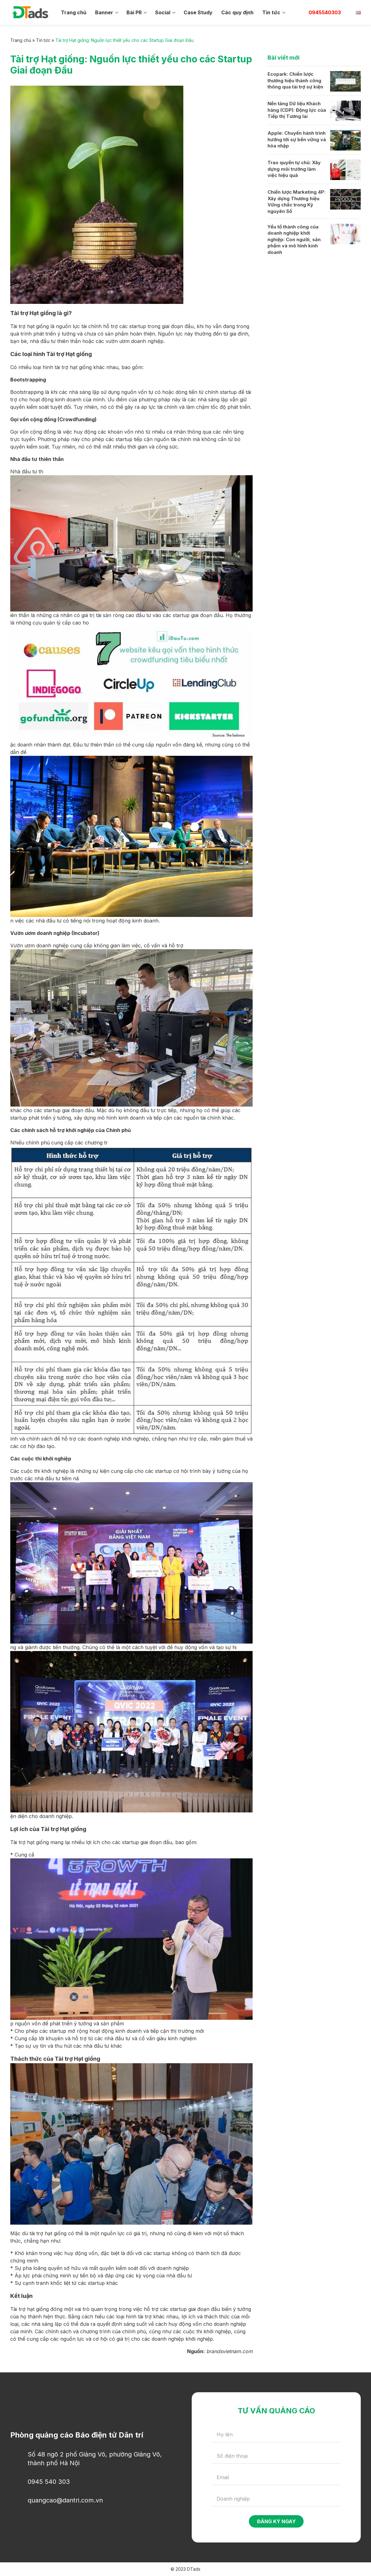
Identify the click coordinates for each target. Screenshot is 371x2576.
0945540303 (325, 12)
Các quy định (237, 12)
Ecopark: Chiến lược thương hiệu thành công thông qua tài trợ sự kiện (295, 80)
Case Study (198, 12)
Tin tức (271, 12)
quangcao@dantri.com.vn (65, 2500)
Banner (104, 12)
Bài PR (134, 12)
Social (162, 12)
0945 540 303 (49, 2481)
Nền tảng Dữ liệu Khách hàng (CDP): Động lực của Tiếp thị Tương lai (297, 110)
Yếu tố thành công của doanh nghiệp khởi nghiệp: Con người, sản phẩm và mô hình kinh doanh (294, 239)
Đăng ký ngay (276, 2521)
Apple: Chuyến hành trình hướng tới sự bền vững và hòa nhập (297, 139)
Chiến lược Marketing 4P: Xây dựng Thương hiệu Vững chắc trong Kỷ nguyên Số (296, 201)
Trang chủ (73, 12)
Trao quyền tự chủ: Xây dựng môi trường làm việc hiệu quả (294, 169)
